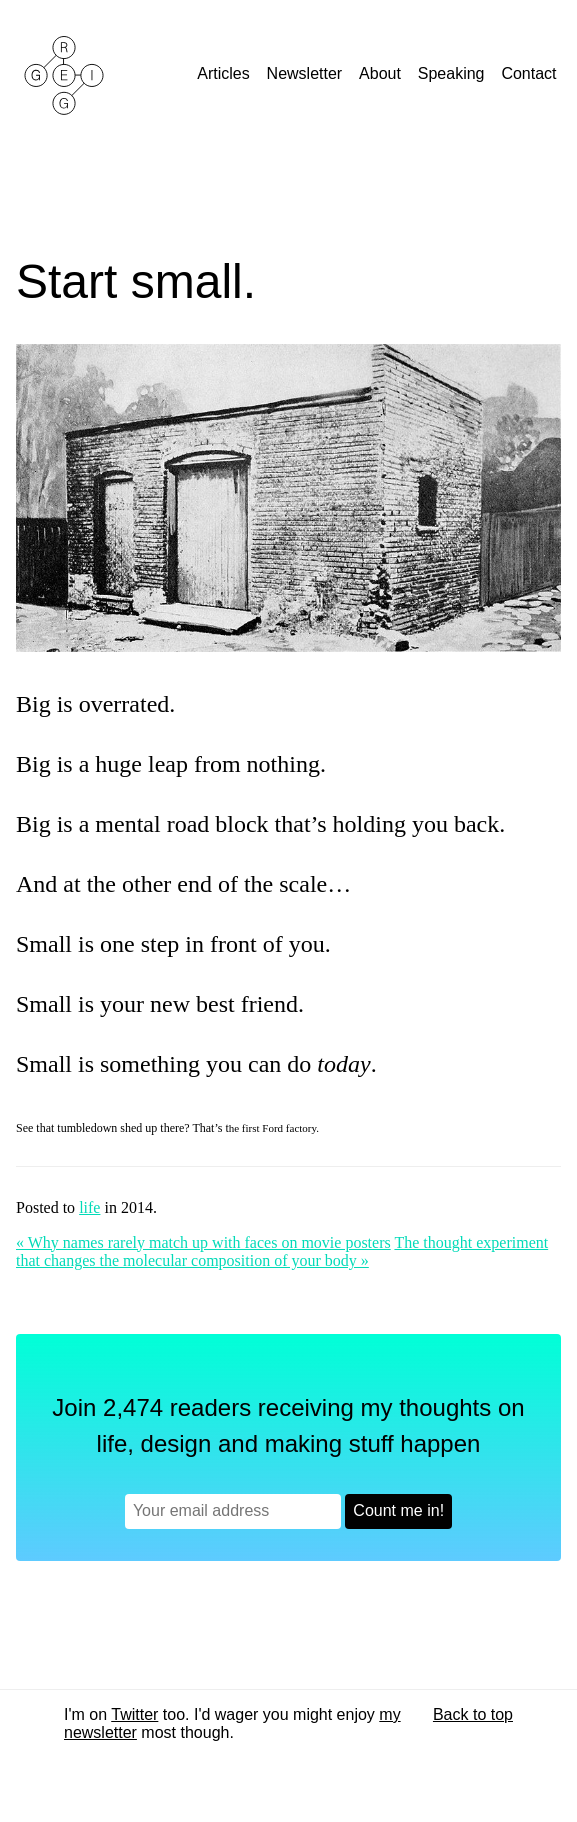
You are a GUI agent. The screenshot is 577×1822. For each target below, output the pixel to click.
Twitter (134, 1714)
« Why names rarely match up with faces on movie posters (203, 1242)
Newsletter (307, 73)
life (89, 1207)
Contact (531, 73)
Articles (225, 73)
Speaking (453, 73)
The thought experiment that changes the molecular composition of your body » (282, 1251)
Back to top (473, 1714)
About (382, 73)
